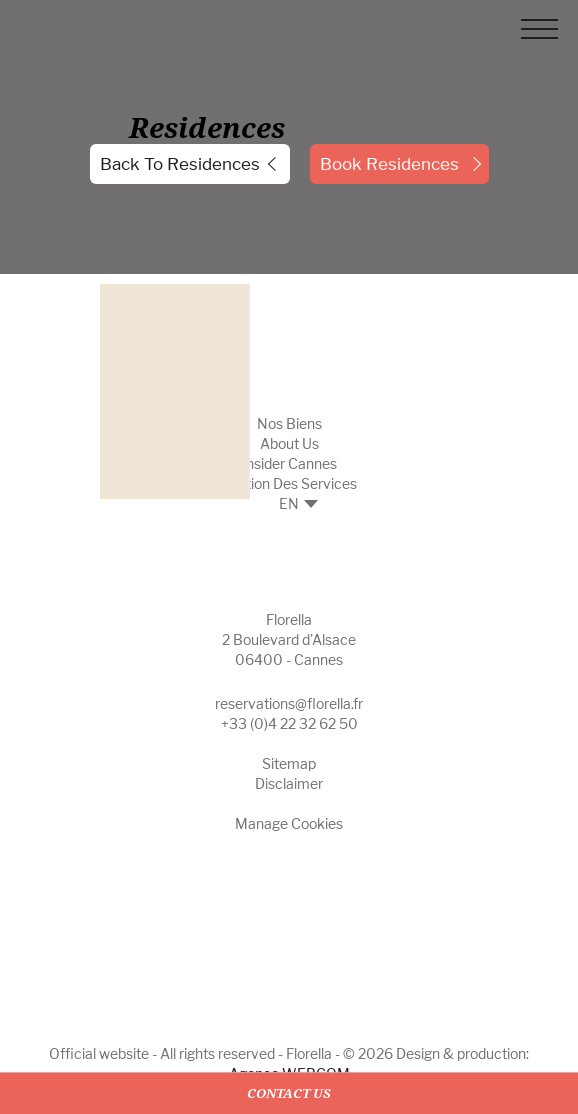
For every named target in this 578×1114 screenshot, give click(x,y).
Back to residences (180, 164)
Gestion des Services (289, 483)
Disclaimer (289, 783)
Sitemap (289, 763)
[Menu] (539, 32)
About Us (289, 443)
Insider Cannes (289, 463)
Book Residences (389, 164)
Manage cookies (289, 823)
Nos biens (289, 423)
